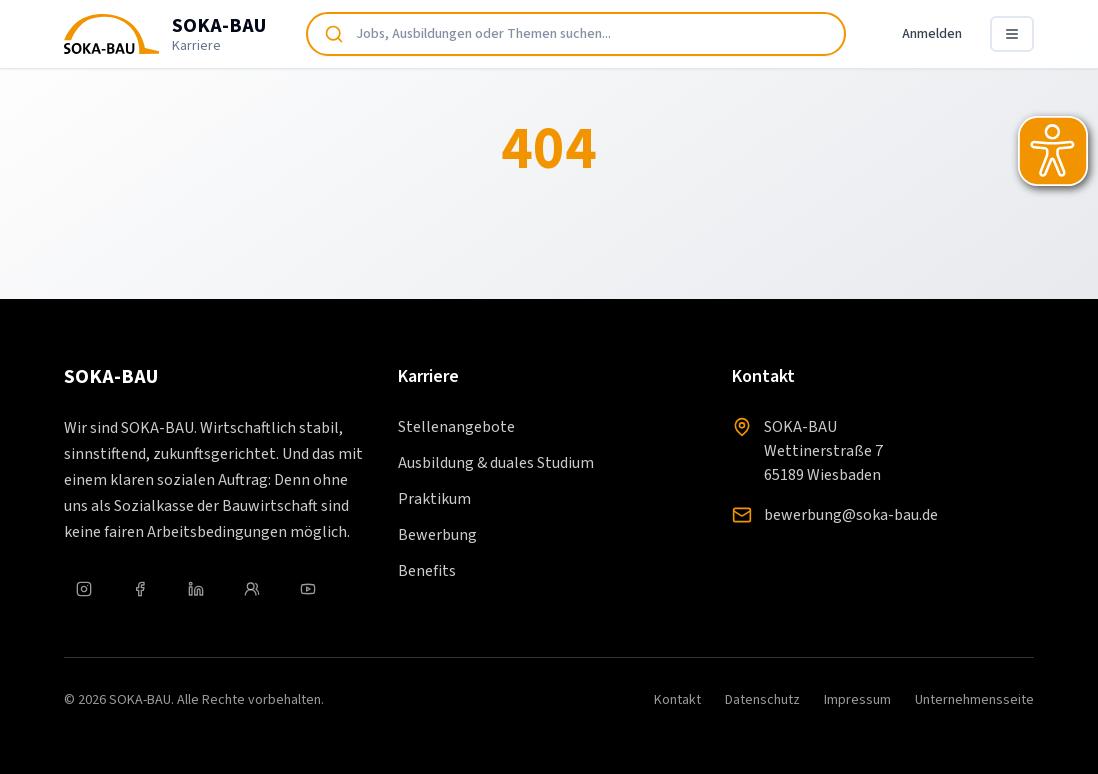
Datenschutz (762, 700)
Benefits (427, 571)
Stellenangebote (456, 427)
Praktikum (434, 499)
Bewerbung (437, 535)
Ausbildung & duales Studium (496, 463)
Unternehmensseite (974, 700)
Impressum (857, 700)
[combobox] (576, 34)
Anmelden (932, 34)
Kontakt (677, 700)
